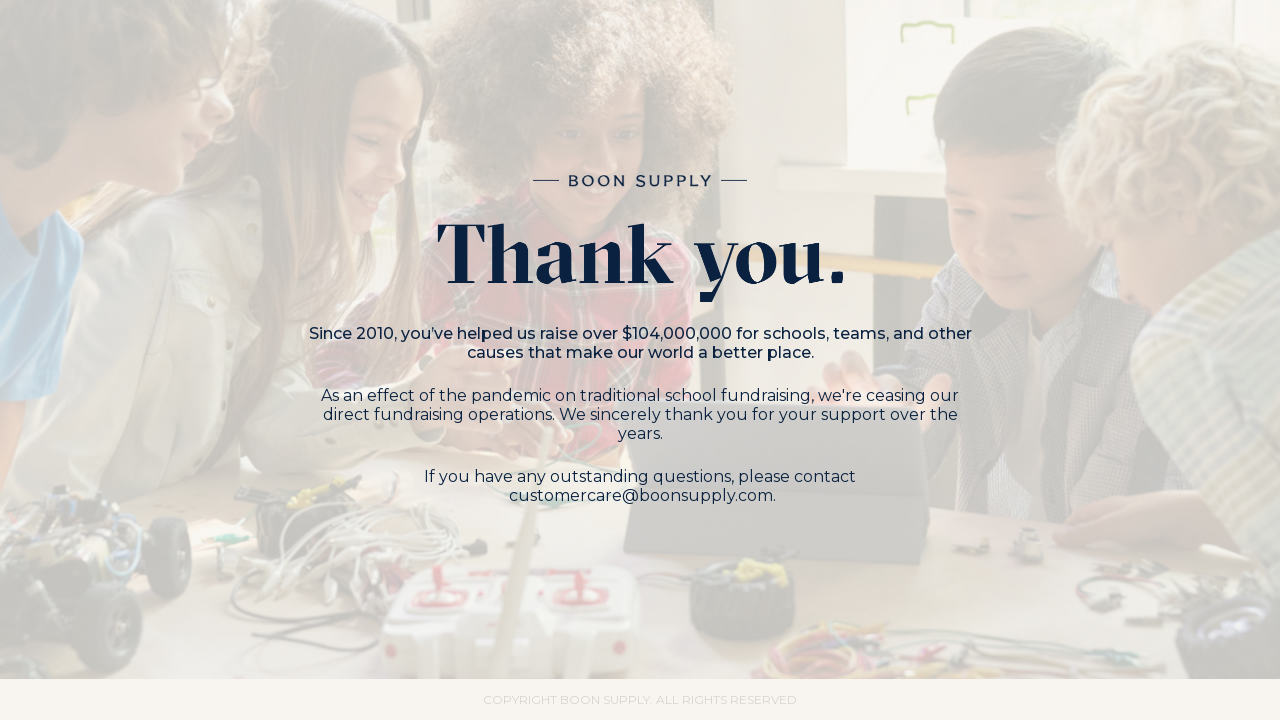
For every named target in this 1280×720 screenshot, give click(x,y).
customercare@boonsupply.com (641, 495)
